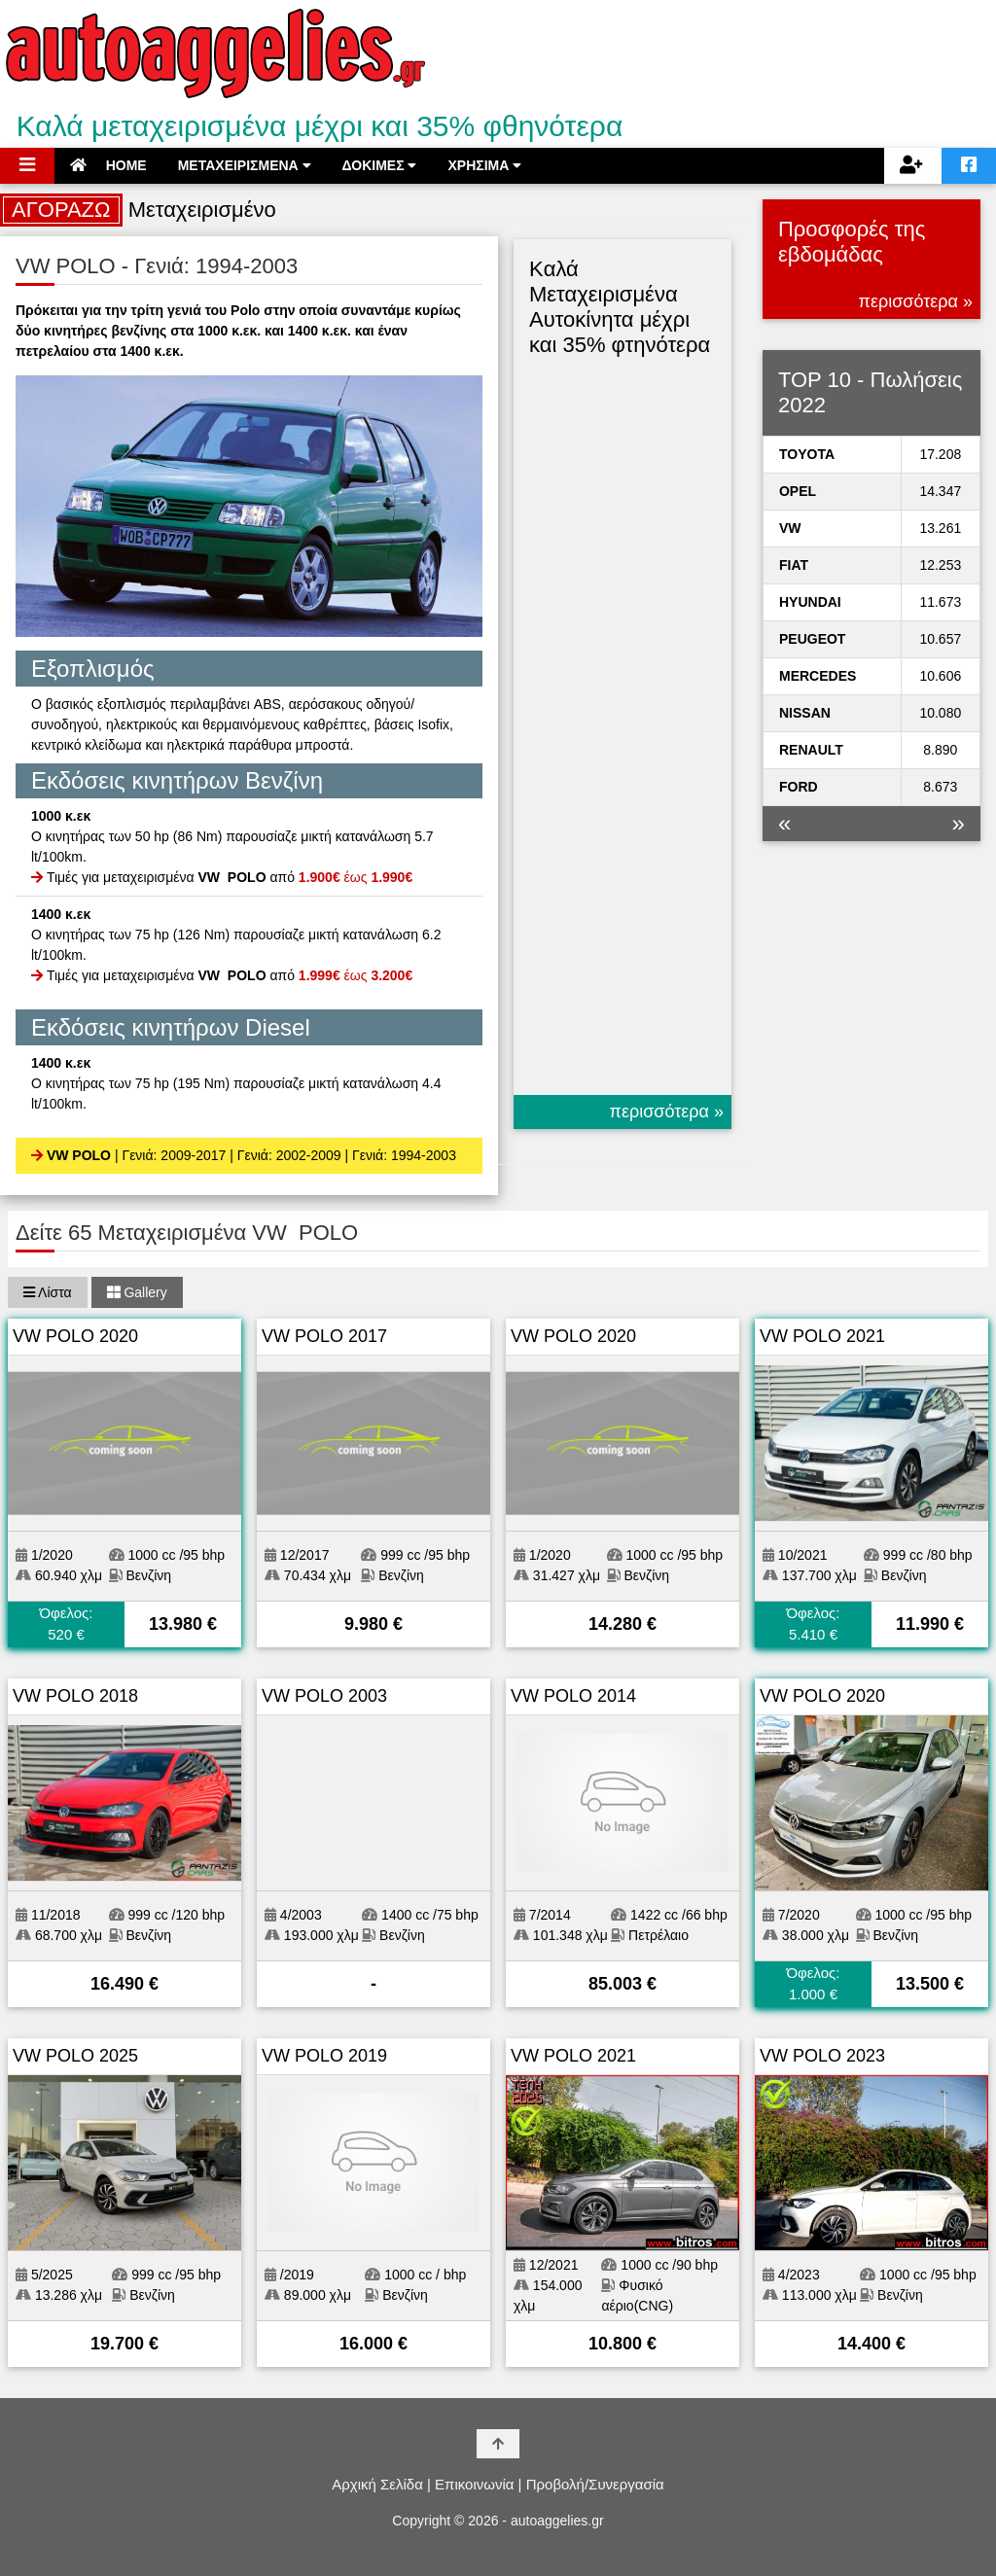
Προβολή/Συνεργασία (595, 2484)
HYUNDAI (810, 602)
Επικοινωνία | (478, 2484)
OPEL (797, 491)
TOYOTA (807, 454)
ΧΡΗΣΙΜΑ (484, 165)
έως (355, 877)
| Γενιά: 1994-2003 (400, 1155)
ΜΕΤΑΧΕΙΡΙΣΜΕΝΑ (244, 165)
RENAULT (811, 750)
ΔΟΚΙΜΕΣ (379, 165)
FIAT (793, 565)
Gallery (137, 1292)
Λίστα (47, 1292)
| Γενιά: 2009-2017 (170, 1155)
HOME (108, 165)
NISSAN (805, 713)
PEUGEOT (812, 639)
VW (790, 528)
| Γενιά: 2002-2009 (285, 1155)
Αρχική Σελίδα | (381, 2484)
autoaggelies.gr (557, 2520)
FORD (798, 786)
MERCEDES (817, 676)
